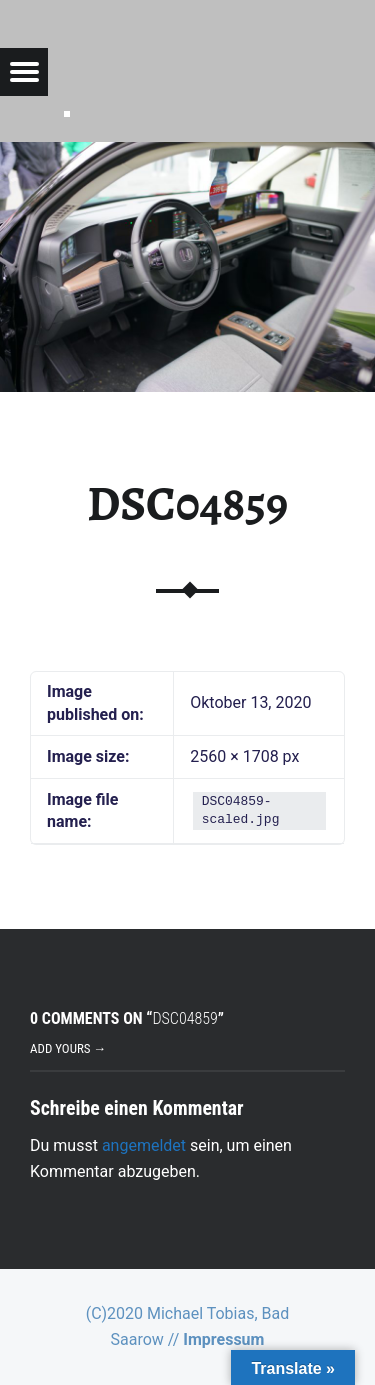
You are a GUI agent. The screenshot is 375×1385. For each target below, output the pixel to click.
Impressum (223, 1339)
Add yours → (68, 1048)
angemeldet (144, 1145)
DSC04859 (187, 504)
